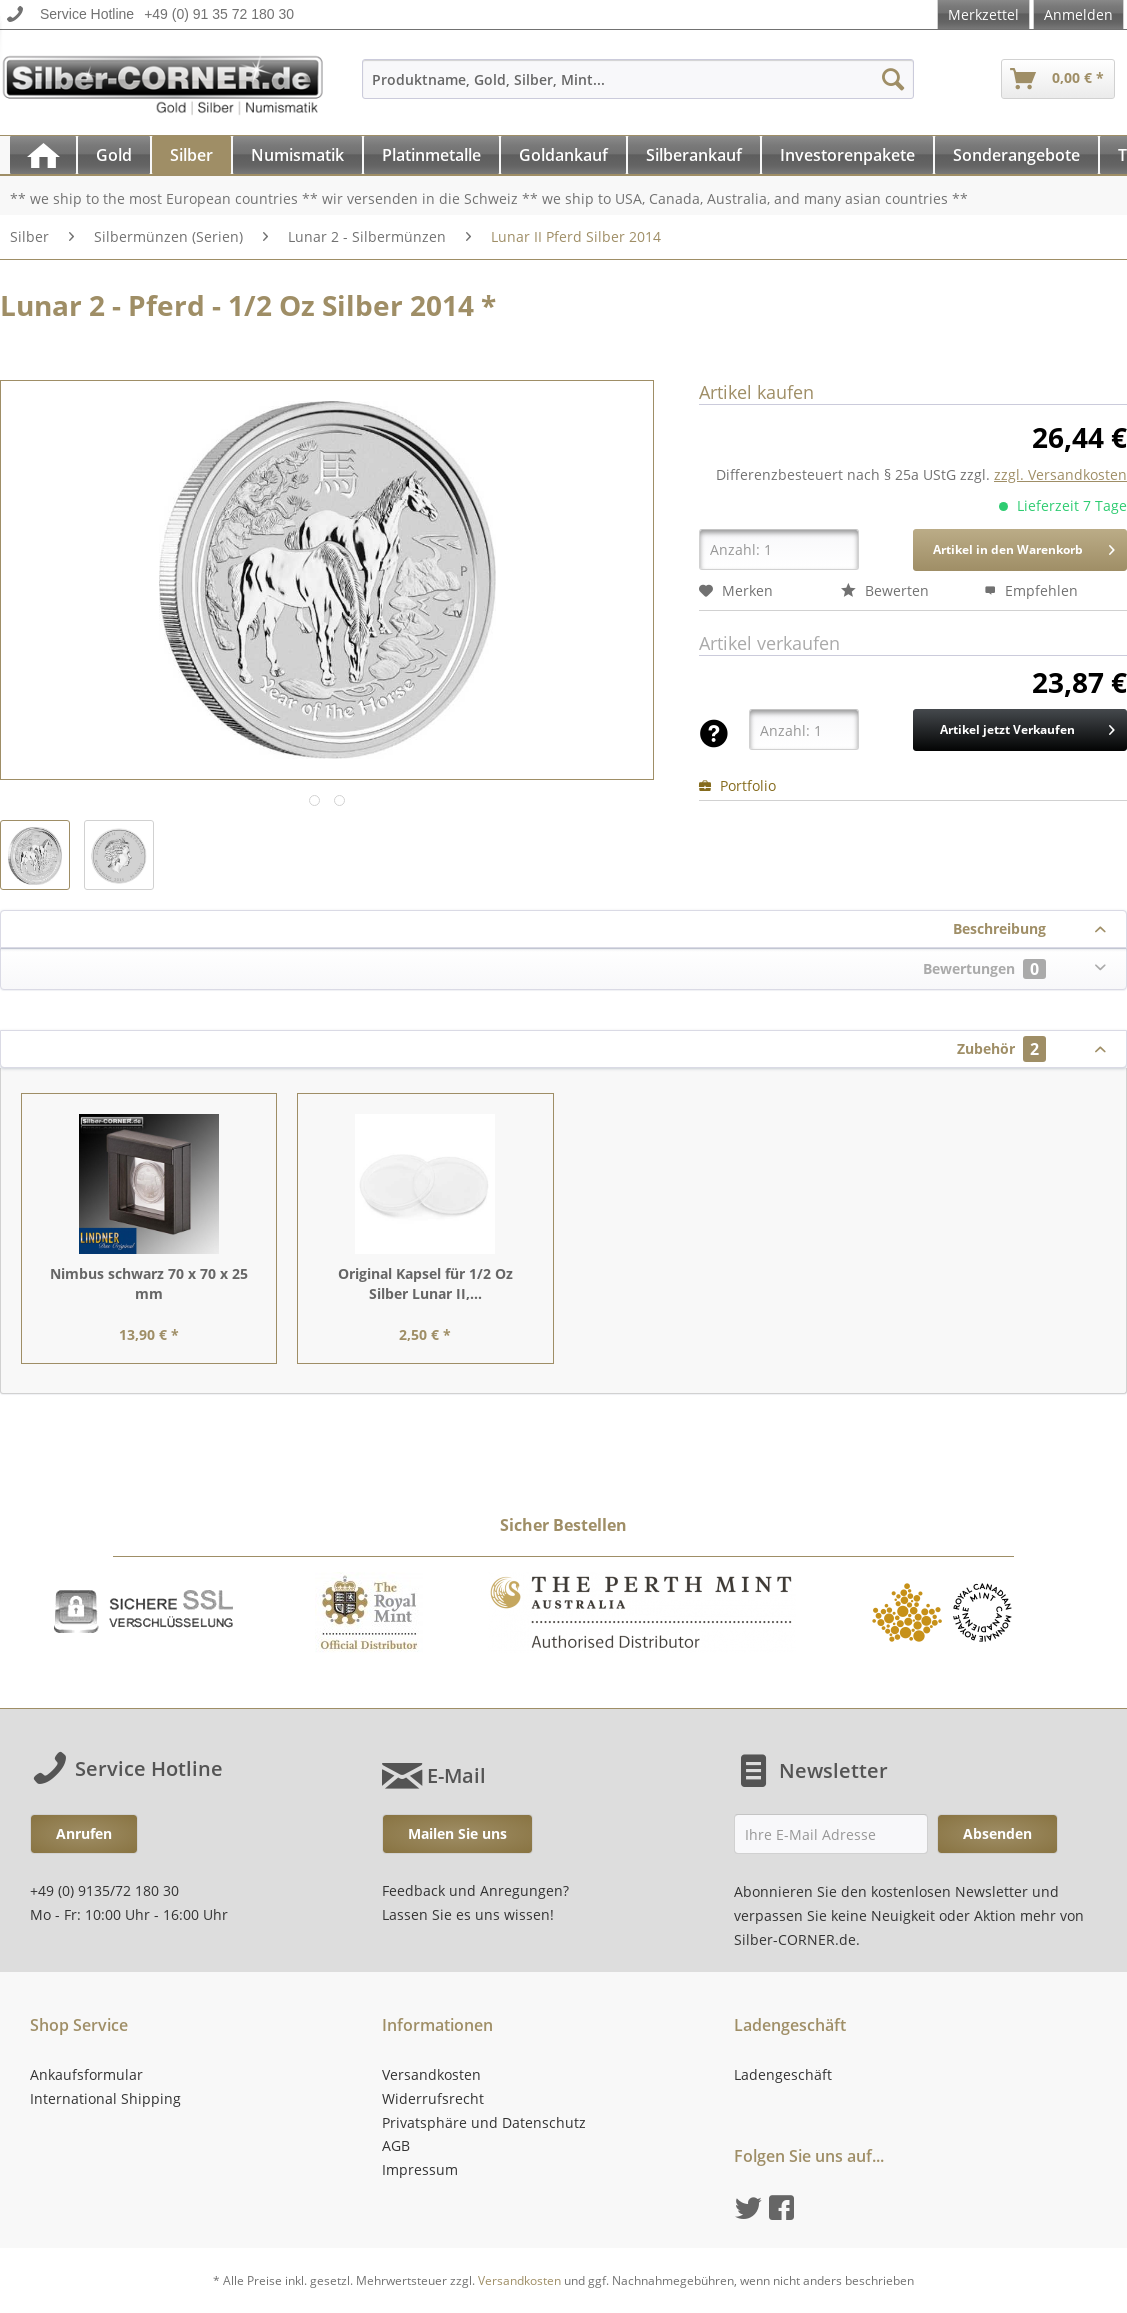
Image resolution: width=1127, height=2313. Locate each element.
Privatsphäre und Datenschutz (484, 2122)
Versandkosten (431, 2074)
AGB (396, 2145)
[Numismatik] (297, 155)
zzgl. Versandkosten (1060, 474)
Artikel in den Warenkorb (1024, 546)
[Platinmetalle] (431, 155)
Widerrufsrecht (433, 2098)
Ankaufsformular (86, 2074)
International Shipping (105, 2098)
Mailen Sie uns (457, 1833)
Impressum (420, 2169)
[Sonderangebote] (1016, 155)
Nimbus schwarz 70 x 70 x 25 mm (149, 1283)
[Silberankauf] (694, 155)
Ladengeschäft (783, 2074)
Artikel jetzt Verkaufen (1027, 726)
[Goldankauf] (563, 155)
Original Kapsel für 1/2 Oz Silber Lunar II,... (425, 1283)
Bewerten (885, 590)
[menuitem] (638, 88)
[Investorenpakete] (847, 155)
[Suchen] (893, 79)
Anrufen (84, 1833)
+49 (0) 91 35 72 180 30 (219, 14)
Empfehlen (1031, 590)
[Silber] (191, 155)
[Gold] (114, 155)
